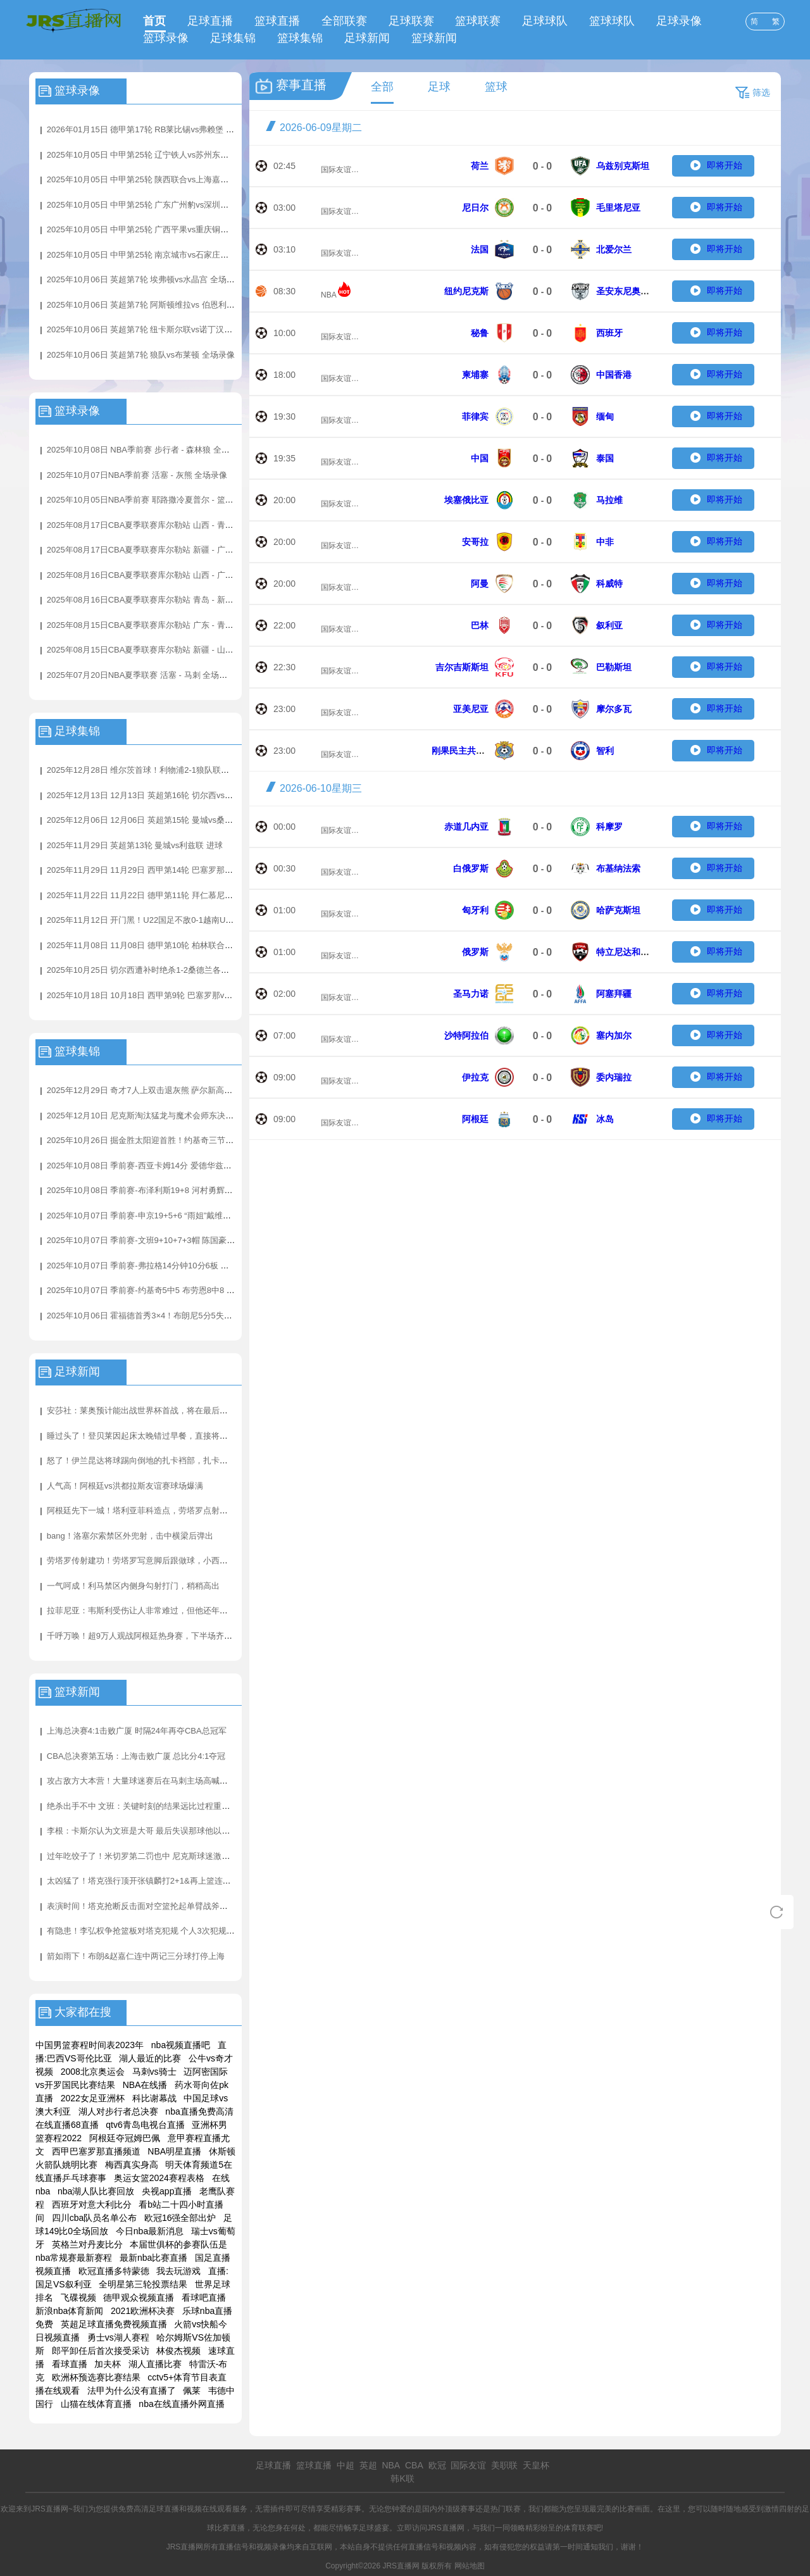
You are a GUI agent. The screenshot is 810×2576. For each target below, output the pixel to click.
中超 (345, 2465)
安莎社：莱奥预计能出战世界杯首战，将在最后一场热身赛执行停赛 (170, 1410)
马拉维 (609, 500)
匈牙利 (475, 910)
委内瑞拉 (614, 1077)
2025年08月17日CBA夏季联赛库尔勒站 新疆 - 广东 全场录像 (157, 549)
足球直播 (210, 21)
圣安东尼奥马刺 (627, 291)
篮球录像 (166, 38)
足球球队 (545, 21)
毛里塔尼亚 (618, 208)
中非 (605, 542)
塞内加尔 (614, 1035)
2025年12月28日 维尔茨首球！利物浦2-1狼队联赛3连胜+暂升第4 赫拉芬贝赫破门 (195, 770)
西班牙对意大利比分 (92, 2204)
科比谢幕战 (154, 2098)
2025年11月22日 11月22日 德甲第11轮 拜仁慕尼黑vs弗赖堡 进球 (166, 895)
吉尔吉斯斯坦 (462, 667)
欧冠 (437, 2465)
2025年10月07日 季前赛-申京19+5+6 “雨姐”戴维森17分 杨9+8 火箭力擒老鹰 (186, 1215)
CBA (414, 2465)
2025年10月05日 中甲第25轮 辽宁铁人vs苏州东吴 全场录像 (155, 154)
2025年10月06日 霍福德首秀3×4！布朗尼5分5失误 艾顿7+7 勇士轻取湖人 (181, 1315)
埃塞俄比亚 (466, 500)
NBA (329, 295)
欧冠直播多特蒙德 (113, 2271)
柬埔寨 (475, 375)
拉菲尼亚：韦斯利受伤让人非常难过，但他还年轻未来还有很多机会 (170, 1610)
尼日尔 (475, 208)
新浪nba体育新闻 (69, 2311)
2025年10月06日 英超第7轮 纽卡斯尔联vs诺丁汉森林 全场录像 (161, 329)
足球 (439, 86)
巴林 (480, 625)
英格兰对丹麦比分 (87, 2244)
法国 (480, 249)
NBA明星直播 (174, 2151)
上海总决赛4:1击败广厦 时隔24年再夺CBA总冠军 (137, 1730)
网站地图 (469, 2565)
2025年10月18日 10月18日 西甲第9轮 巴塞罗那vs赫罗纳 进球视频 (167, 995)
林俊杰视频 (178, 2351)
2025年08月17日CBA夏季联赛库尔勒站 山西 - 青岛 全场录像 (157, 525)
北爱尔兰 (614, 249)
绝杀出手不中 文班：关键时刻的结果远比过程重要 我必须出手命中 (168, 1806)
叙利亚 (609, 625)
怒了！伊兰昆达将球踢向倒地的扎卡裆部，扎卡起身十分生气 (158, 1460)
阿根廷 (475, 1119)
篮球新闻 (434, 38)
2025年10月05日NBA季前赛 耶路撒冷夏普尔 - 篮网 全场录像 (157, 499)
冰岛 (605, 1119)
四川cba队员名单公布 (94, 2218)
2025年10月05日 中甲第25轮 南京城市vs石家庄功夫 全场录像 (159, 254)
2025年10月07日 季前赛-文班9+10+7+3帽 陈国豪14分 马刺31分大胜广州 (180, 1240)
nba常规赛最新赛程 (73, 2258)
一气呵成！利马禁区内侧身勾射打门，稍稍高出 (133, 1586)
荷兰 (480, 166)
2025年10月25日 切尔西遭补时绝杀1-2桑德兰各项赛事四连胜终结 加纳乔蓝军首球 (197, 970)
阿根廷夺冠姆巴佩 (124, 2138)
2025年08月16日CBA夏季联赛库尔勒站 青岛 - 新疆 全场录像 (157, 599)
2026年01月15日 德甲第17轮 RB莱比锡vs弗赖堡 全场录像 (153, 129)
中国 (480, 458)
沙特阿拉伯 (466, 1035)
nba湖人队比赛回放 (96, 2191)
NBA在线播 (145, 2085)
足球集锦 (233, 38)
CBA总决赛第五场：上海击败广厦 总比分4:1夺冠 (136, 1756)
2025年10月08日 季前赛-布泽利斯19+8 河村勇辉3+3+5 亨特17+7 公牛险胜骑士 (192, 1190)
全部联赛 (344, 21)
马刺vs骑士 (154, 2071)
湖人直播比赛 (155, 2364)
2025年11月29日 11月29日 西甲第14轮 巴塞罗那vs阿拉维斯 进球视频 (174, 870)
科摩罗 (609, 827)
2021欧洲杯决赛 (143, 2311)
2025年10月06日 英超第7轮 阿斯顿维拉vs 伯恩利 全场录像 (154, 304)
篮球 (496, 86)
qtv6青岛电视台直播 (145, 2125)
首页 (154, 21)
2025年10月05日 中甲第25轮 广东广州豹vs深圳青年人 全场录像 (163, 204)
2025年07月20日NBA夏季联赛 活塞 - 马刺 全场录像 (141, 675)
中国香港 (614, 375)
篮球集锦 (300, 38)
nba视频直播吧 (180, 2045)
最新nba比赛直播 (153, 2258)
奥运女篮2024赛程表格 (159, 2178)
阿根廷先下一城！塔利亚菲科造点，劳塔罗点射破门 (141, 1510)
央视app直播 (167, 2191)
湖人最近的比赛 (150, 2058)
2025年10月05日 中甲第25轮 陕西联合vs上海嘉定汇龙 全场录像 (163, 179)
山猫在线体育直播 (96, 2404)
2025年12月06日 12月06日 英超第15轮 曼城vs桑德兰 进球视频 (162, 820)
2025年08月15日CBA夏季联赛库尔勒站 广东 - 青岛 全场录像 (157, 625)
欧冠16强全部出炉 (180, 2218)
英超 (368, 2465)
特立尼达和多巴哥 (631, 952)
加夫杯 (107, 2364)
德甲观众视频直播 (138, 2297)
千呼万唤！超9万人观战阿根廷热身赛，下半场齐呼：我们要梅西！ (168, 1636)
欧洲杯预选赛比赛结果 (96, 2377)
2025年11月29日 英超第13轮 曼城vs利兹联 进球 (135, 845)
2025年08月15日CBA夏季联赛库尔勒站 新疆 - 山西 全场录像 (157, 649)
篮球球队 (612, 21)
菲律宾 (475, 416)
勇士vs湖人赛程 (118, 2337)
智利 (605, 751)
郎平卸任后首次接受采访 (100, 2351)
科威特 (609, 583)
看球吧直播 (204, 2297)
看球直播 (69, 2364)
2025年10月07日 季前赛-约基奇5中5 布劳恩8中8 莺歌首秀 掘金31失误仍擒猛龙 (192, 1290)
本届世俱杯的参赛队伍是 (178, 2244)
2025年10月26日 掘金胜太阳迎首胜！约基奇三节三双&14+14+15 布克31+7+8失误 (197, 1140)
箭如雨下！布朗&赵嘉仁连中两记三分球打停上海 (136, 1956)
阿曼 (480, 583)
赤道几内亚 (466, 827)
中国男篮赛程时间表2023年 (89, 2045)
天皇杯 (536, 2465)
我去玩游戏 (178, 2271)
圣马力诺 (471, 994)
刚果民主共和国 (463, 751)
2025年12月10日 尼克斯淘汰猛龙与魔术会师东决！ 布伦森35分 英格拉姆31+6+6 (194, 1115)
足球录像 (679, 21)
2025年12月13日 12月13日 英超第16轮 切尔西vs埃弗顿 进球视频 (166, 795)
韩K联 (402, 2478)
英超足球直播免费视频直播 (114, 2324)
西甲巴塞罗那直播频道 (96, 2151)
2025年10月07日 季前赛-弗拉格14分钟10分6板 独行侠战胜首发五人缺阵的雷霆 (191, 1265)
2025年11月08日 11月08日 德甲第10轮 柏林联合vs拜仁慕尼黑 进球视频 (178, 945)
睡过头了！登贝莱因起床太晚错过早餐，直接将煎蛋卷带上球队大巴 (170, 1436)
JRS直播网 (445, 2527)
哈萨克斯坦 (618, 910)
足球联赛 (411, 21)
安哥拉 (475, 542)
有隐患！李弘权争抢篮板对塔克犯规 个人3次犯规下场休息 (153, 1930)
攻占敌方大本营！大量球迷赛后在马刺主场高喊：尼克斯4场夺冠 (164, 1780)
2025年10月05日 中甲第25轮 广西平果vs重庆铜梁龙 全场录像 (159, 229)
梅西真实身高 (131, 2165)
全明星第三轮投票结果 (143, 2284)
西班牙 (609, 333)
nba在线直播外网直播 (181, 2404)
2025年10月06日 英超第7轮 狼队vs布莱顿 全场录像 (141, 355)
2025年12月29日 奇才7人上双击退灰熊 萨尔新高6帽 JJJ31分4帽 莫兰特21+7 (187, 1090)
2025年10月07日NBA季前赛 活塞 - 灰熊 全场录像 (137, 475)
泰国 (605, 458)
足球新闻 (367, 38)
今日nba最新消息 (150, 2231)
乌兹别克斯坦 (622, 166)
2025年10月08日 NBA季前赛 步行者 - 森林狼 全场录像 (146, 449)
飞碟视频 (78, 2297)
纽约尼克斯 (466, 291)
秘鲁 (480, 333)
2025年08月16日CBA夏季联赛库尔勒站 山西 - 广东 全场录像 (157, 575)
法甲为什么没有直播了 (131, 2390)
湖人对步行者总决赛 (118, 2111)
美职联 (504, 2465)
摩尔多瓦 (614, 709)
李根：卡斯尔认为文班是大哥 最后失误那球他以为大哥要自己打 (163, 1830)
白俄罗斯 (471, 868)
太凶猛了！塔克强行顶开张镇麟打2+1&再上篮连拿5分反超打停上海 (170, 1880)
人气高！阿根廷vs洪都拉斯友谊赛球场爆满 (125, 1486)
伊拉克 (475, 1077)
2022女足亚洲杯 (93, 2098)
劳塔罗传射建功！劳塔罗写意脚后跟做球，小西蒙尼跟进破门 (158, 1560)
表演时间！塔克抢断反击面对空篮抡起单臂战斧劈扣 (141, 1906)
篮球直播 (277, 21)
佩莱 (192, 2390)
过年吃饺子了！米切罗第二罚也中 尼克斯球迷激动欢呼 (147, 1856)
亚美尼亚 (471, 709)
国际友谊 (336, 169)
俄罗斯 (475, 952)
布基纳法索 (618, 868)
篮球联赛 (478, 21)
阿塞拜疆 (614, 994)
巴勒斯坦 (614, 667)
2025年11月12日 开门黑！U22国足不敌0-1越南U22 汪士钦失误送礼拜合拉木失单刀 (199, 920)
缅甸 (605, 416)
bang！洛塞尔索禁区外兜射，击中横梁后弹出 (130, 1536)
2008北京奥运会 (93, 2071)
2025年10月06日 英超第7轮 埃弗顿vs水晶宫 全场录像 (145, 279)
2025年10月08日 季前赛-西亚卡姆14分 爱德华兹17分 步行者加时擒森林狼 (182, 1165)
